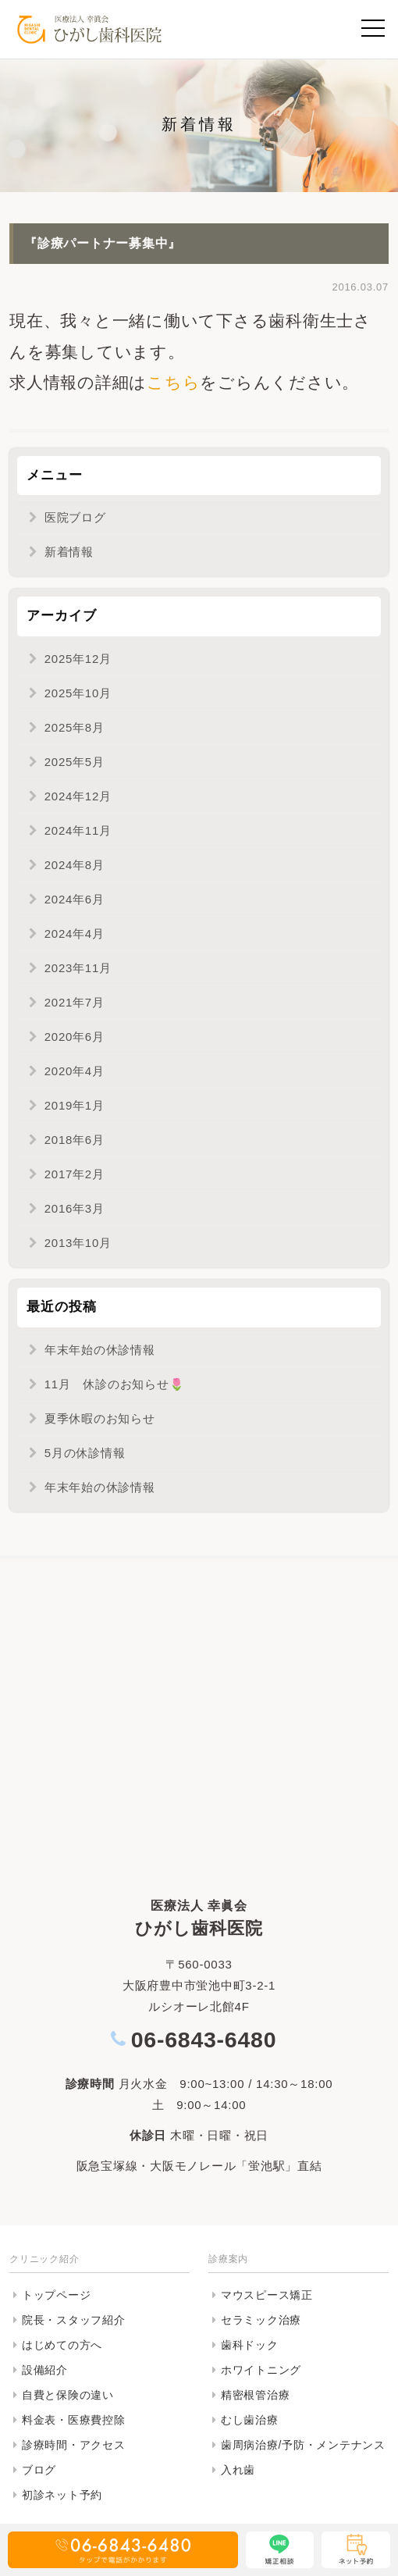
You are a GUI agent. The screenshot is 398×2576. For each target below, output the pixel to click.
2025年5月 (74, 761)
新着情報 (69, 551)
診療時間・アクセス (74, 2445)
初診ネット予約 (62, 2495)
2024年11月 (78, 830)
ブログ (39, 2470)
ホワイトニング (261, 2370)
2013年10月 (78, 1242)
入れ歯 (238, 2470)
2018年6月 (74, 1139)
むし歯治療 (250, 2420)
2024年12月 (78, 796)
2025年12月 (78, 658)
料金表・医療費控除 (74, 2420)
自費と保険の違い (68, 2395)
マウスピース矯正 (267, 2295)
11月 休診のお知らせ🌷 (114, 1384)
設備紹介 (45, 2370)
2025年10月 (78, 693)
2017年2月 (74, 1174)
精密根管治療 (255, 2395)
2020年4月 (74, 1071)
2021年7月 (74, 1002)
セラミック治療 (261, 2320)
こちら (173, 382)
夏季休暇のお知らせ (99, 1418)
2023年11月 (78, 967)
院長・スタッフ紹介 (74, 2320)
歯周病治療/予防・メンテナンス (303, 2445)
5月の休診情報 (85, 1452)
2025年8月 (74, 727)
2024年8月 (74, 864)
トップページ (56, 2295)
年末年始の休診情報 (99, 1349)
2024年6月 (74, 899)
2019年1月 (74, 1105)
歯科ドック (250, 2345)
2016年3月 (74, 1208)
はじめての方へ (62, 2345)
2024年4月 (74, 933)
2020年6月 (74, 1036)
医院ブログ (75, 517)
